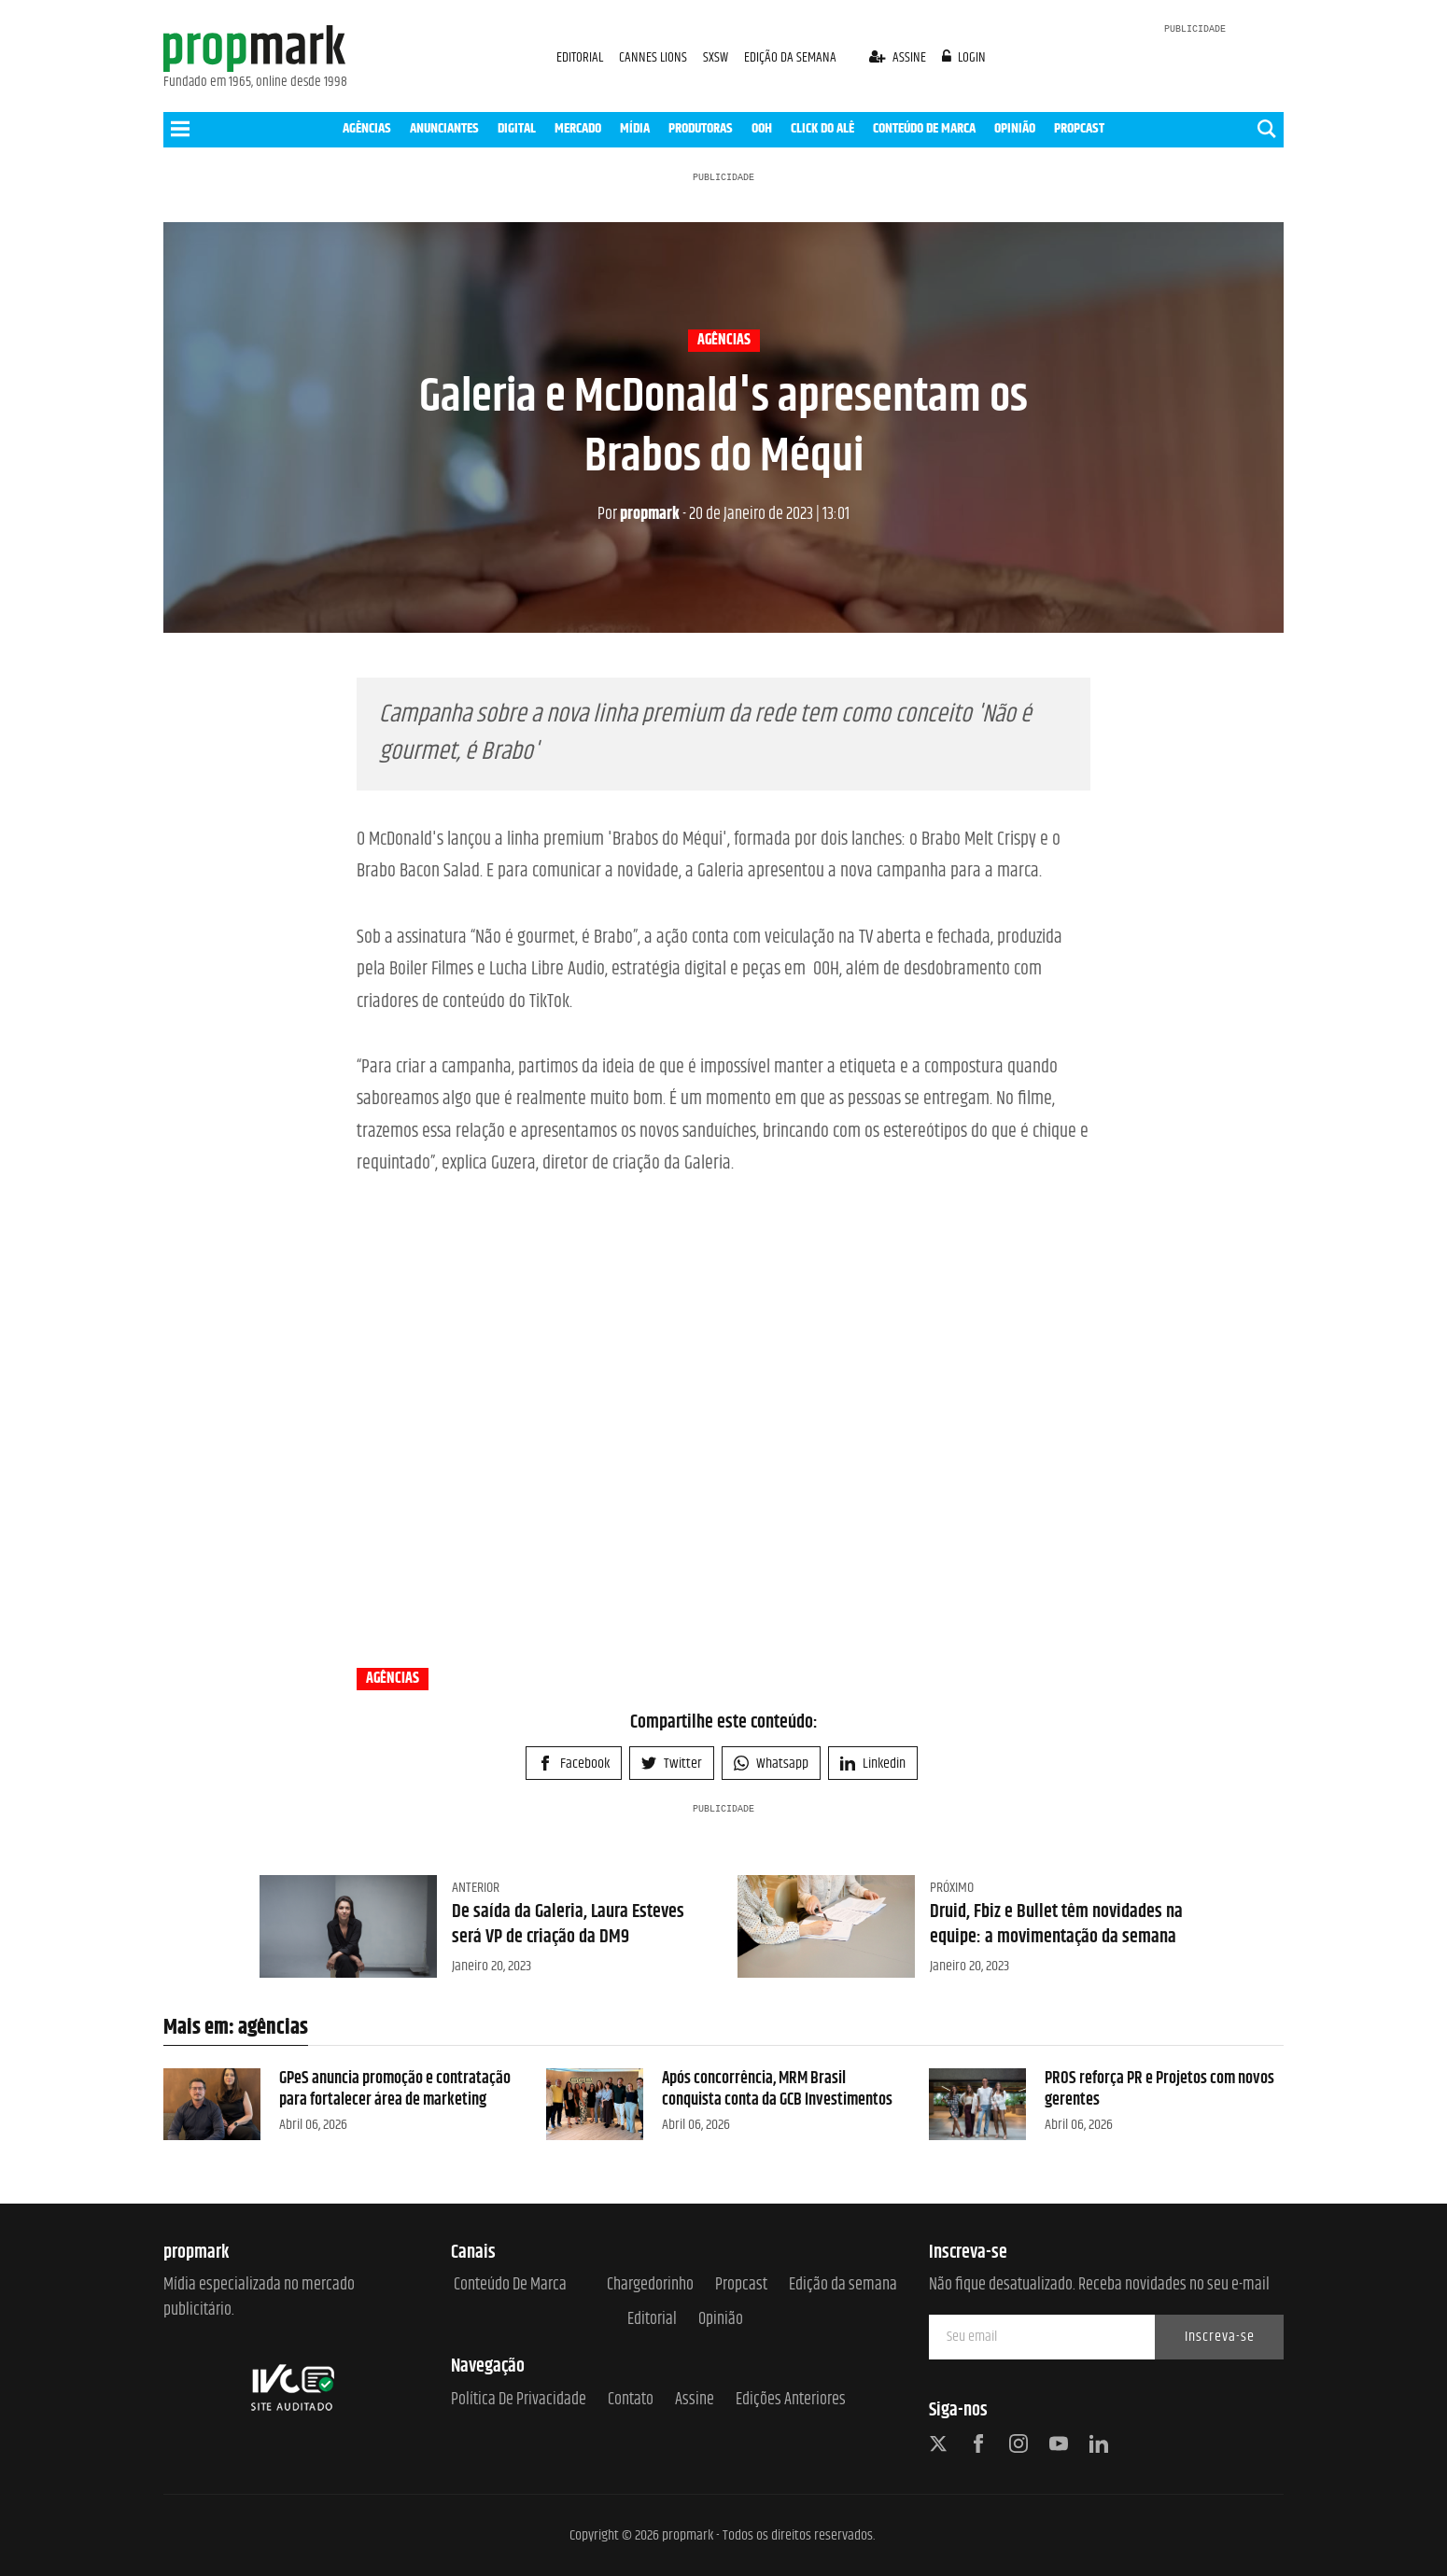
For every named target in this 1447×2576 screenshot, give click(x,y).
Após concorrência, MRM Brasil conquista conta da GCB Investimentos (777, 2089)
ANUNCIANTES (444, 128)
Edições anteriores (791, 2400)
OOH (762, 128)
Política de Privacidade (518, 2400)
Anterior (475, 1887)
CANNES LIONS (654, 57)
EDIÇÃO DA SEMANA (790, 57)
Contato (630, 2400)
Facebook (574, 1763)
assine (899, 57)
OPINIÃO (1014, 128)
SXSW (717, 57)
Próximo (952, 1887)
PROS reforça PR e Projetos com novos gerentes (1159, 2089)
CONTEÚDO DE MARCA (924, 128)
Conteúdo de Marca (510, 2285)
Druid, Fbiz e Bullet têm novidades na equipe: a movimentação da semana (1056, 1924)
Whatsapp (771, 1763)
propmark (638, 514)
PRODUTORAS (700, 128)
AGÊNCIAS (367, 128)
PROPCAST (1079, 128)
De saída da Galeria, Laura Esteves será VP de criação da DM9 (568, 1924)
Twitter (671, 1763)
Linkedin (873, 1763)
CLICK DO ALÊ (822, 128)
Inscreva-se (1220, 2336)
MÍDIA (635, 128)
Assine (694, 2400)
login (964, 57)
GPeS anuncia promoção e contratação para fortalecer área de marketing (395, 2089)
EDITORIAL (579, 57)
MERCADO (578, 128)
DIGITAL (517, 128)
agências (724, 340)
